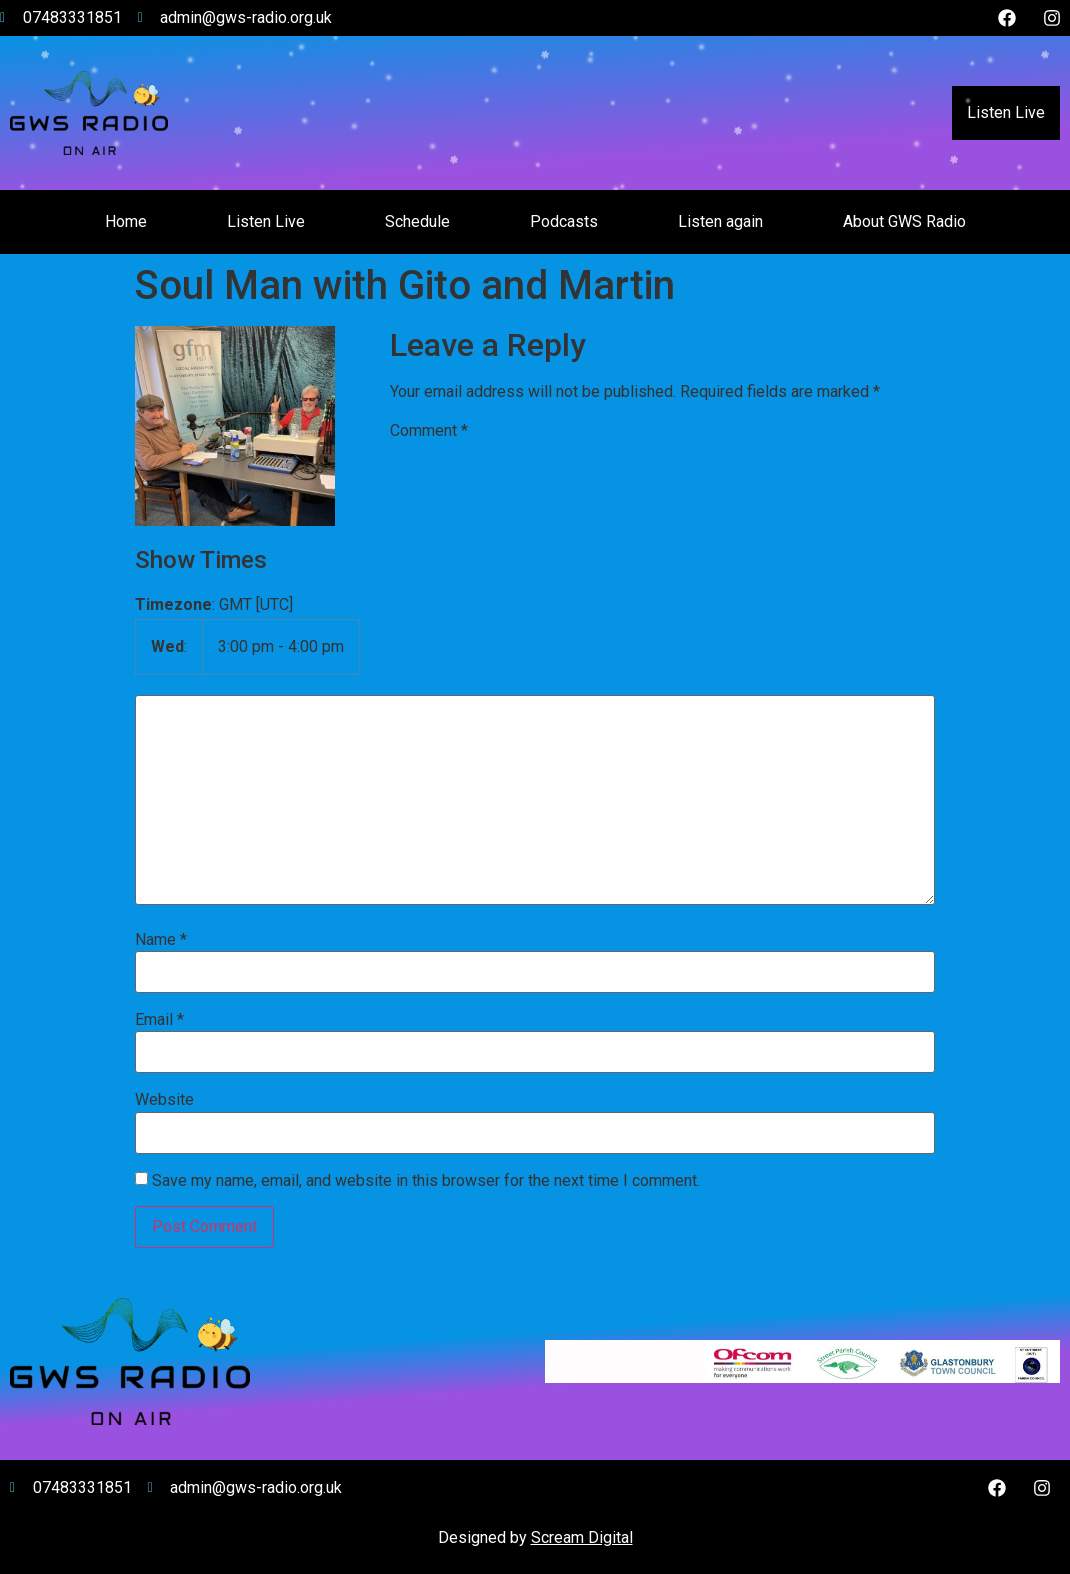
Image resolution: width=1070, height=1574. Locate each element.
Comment (429, 431)
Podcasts (564, 221)
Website (164, 1100)
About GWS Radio (904, 221)
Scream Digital (582, 1537)
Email (159, 1020)
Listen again (720, 221)
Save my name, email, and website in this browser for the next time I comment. (426, 1181)
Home (126, 221)
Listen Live (1006, 112)
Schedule (417, 221)
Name (161, 940)
